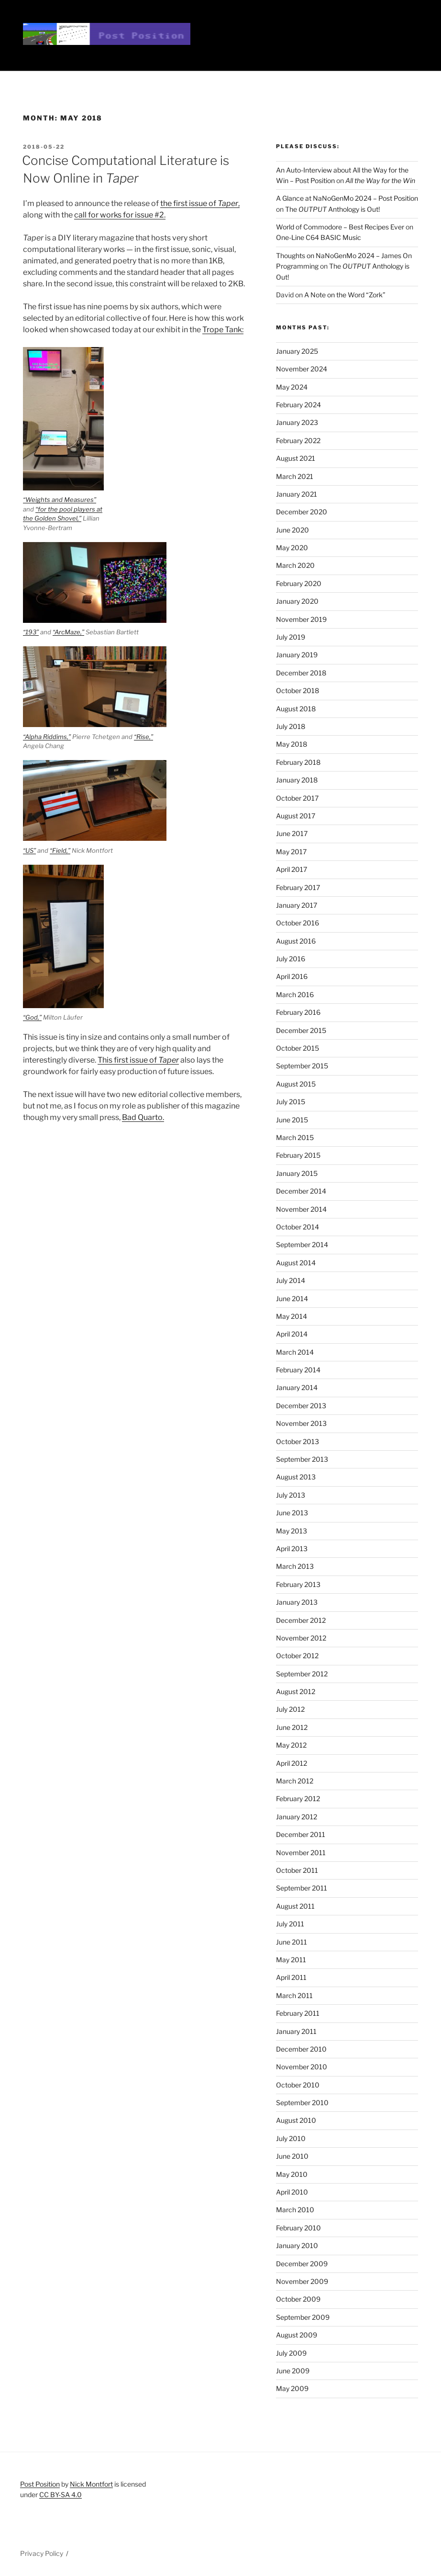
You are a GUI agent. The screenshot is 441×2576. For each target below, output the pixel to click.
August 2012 (295, 1691)
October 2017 (297, 798)
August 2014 (296, 1263)
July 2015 (290, 1102)
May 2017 (291, 852)
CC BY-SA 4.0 (60, 2494)
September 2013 (302, 1459)
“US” (29, 850)
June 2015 (292, 1120)
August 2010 (296, 2120)
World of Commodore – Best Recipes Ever (340, 227)
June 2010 (292, 2156)
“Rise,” (143, 736)
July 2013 (290, 1495)
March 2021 (294, 476)
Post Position (40, 2484)
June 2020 (292, 530)
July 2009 (291, 2353)
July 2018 (290, 726)
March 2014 (295, 1352)
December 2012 (301, 1620)
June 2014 (292, 1298)
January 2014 (297, 1387)
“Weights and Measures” (59, 499)
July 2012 (290, 1709)
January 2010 (297, 2245)
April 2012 (291, 1763)
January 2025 (297, 351)
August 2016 (296, 941)
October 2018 (297, 690)
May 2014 (291, 1316)
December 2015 (301, 1030)
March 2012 (294, 1781)
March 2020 (295, 565)
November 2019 (301, 619)
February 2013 (298, 1584)
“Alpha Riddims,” (47, 736)
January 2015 (297, 1173)
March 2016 (295, 994)
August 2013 (296, 1477)
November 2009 (302, 2281)
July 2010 (291, 2138)
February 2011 (298, 2013)
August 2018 (296, 709)
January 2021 (296, 494)
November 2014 (301, 1209)
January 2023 (297, 422)
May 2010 (292, 2174)
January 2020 (297, 601)
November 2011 (301, 1852)
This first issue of (138, 1060)
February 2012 (298, 1798)
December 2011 (300, 1834)
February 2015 (298, 1155)
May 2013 (291, 1531)
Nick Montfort (91, 2484)
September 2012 (302, 1674)
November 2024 (301, 369)
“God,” (32, 1017)
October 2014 (297, 1227)
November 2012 (301, 1638)
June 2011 (291, 1942)
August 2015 (296, 1084)
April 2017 (291, 869)
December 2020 (301, 512)
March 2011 (294, 1995)
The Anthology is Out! (332, 209)
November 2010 (301, 2067)
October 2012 (297, 1656)
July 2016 (290, 959)
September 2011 (301, 1888)
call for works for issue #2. (119, 214)
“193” (31, 632)
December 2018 (301, 673)
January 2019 (297, 655)
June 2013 (292, 1513)
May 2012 (291, 1745)
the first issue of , (200, 203)
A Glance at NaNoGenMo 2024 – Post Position (347, 198)
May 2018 (291, 744)
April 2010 (292, 2192)
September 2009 (303, 2317)
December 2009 (302, 2264)
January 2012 (296, 1817)
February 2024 (298, 405)
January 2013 (297, 1602)
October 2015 (297, 1048)
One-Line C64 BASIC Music (318, 237)
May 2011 (291, 1960)
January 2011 (296, 2031)
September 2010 (302, 2102)
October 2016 (297, 923)
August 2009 (296, 2335)
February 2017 (298, 887)
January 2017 (296, 905)
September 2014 (302, 1244)
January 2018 (297, 780)
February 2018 (298, 762)
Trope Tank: (222, 329)
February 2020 (298, 583)
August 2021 (295, 458)
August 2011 (295, 1906)
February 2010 (298, 2228)
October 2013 (297, 1441)
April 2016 (292, 976)
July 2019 (290, 637)
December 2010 (301, 2049)
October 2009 (298, 2299)
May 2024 (292, 387)
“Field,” (60, 850)
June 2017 (292, 833)
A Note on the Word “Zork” (345, 295)
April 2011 (291, 1977)
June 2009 (292, 2371)
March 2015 (295, 1137)
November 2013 (301, 1423)
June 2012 (292, 1727)
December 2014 (301, 1191)
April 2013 (292, 1548)
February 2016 (298, 1012)
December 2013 (301, 1406)
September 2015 (302, 1066)
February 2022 (298, 440)
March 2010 (295, 2210)
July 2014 (290, 1280)
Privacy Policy (41, 2553)
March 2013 (295, 1566)
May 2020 (292, 547)
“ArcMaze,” (68, 632)
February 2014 (298, 1370)
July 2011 (290, 1924)
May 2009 (292, 2388)
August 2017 (295, 816)
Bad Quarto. (143, 1117)
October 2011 (297, 1870)
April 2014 (292, 1334)
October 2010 (298, 2085)
